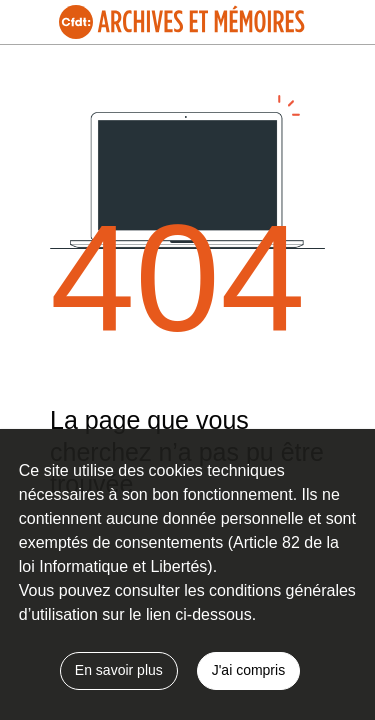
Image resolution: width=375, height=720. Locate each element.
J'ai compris (248, 670)
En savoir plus (119, 670)
